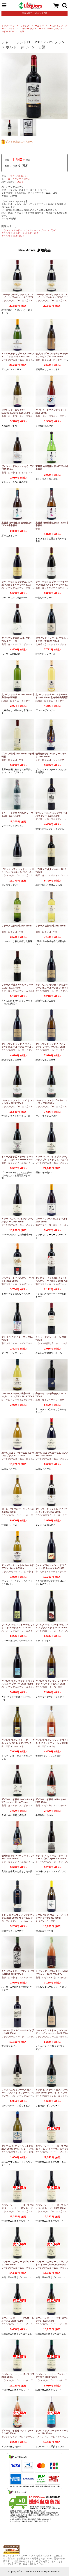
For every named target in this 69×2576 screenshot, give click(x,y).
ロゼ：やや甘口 (50, 1977)
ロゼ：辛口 (41, 1746)
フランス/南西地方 (45, 1343)
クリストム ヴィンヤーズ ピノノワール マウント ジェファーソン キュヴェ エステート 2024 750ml (18, 2092)
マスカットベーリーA (29, 1977)
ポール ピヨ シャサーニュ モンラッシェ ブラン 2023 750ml (18, 1454)
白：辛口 (30, 360)
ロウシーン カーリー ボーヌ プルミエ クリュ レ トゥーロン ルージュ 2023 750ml (18, 2208)
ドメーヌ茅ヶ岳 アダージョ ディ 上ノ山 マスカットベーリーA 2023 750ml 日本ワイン (18, 1159)
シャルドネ (24, 472)
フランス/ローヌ (44, 1631)
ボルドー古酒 (31, 233)
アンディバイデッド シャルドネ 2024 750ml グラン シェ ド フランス (18, 2149)
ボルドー (39, 25)
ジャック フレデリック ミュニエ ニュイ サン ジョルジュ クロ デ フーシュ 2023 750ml (18, 297)
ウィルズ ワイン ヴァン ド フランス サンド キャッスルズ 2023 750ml (52, 1568)
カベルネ (30, 991)
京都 (38, 1400)
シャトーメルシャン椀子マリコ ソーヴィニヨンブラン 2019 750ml (18, 1395)
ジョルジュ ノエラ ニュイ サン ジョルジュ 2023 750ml (18, 1102)
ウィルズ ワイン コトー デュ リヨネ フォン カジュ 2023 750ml (18, 1626)
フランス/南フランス (46, 1515)
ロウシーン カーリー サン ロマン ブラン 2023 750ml (52, 2319)
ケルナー (25, 701)
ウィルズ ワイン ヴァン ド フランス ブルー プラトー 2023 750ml (18, 1682)
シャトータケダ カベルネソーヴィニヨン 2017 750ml (18, 814)
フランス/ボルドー (19, 176)
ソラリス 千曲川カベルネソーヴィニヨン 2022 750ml (18, 986)
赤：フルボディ (54, 819)
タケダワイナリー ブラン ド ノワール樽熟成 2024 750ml (18, 1973)
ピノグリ (57, 360)
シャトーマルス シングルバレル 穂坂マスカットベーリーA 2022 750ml (18, 585)
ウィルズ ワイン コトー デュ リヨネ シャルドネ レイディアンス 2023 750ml (18, 1743)
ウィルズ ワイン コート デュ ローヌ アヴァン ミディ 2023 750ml (52, 1626)
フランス (24, 25)
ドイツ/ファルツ (44, 1862)
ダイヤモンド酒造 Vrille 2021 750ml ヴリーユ (16, 639)
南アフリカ (41, 1225)
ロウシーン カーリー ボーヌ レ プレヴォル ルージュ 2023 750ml (52, 2206)
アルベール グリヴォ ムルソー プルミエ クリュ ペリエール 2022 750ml (18, 356)
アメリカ (40, 819)
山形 (3, 1977)
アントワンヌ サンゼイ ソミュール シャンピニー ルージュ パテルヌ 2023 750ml (18, 1047)
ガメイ (29, 1631)
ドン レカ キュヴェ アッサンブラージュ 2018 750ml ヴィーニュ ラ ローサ (18, 1918)
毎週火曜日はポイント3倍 (34, 13)
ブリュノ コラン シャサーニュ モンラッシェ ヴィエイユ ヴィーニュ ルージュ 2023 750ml (18, 872)
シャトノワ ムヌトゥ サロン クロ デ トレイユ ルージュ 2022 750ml (52, 2032)
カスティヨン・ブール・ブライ (40, 230)
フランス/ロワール (45, 991)
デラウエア (31, 2436)
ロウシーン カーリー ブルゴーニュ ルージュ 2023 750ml (18, 2319)
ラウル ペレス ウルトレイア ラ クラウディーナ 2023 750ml (52, 1916)
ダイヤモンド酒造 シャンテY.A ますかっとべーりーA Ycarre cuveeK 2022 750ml (18, 1802)
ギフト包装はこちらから (19, 141)
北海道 (39, 644)
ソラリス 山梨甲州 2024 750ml (16, 925)
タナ (62, 1400)
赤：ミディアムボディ (19, 179)
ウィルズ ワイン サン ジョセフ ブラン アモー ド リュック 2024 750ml (52, 1684)
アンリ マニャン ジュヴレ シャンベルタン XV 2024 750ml (18, 1220)
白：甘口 (48, 701)
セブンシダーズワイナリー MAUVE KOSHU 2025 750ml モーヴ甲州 (18, 413)
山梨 (38, 360)
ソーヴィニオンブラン (24, 1400)
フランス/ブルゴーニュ (12, 300)
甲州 (21, 760)
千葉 (38, 529)
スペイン (40, 1921)
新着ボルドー (19, 236)
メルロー (21, 182)
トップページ (8, 25)
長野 (38, 760)
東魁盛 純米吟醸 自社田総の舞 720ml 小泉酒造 (16, 524)
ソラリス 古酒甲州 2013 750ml (51, 925)
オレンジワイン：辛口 (30, 416)
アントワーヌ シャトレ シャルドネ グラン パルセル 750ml (18, 1567)
